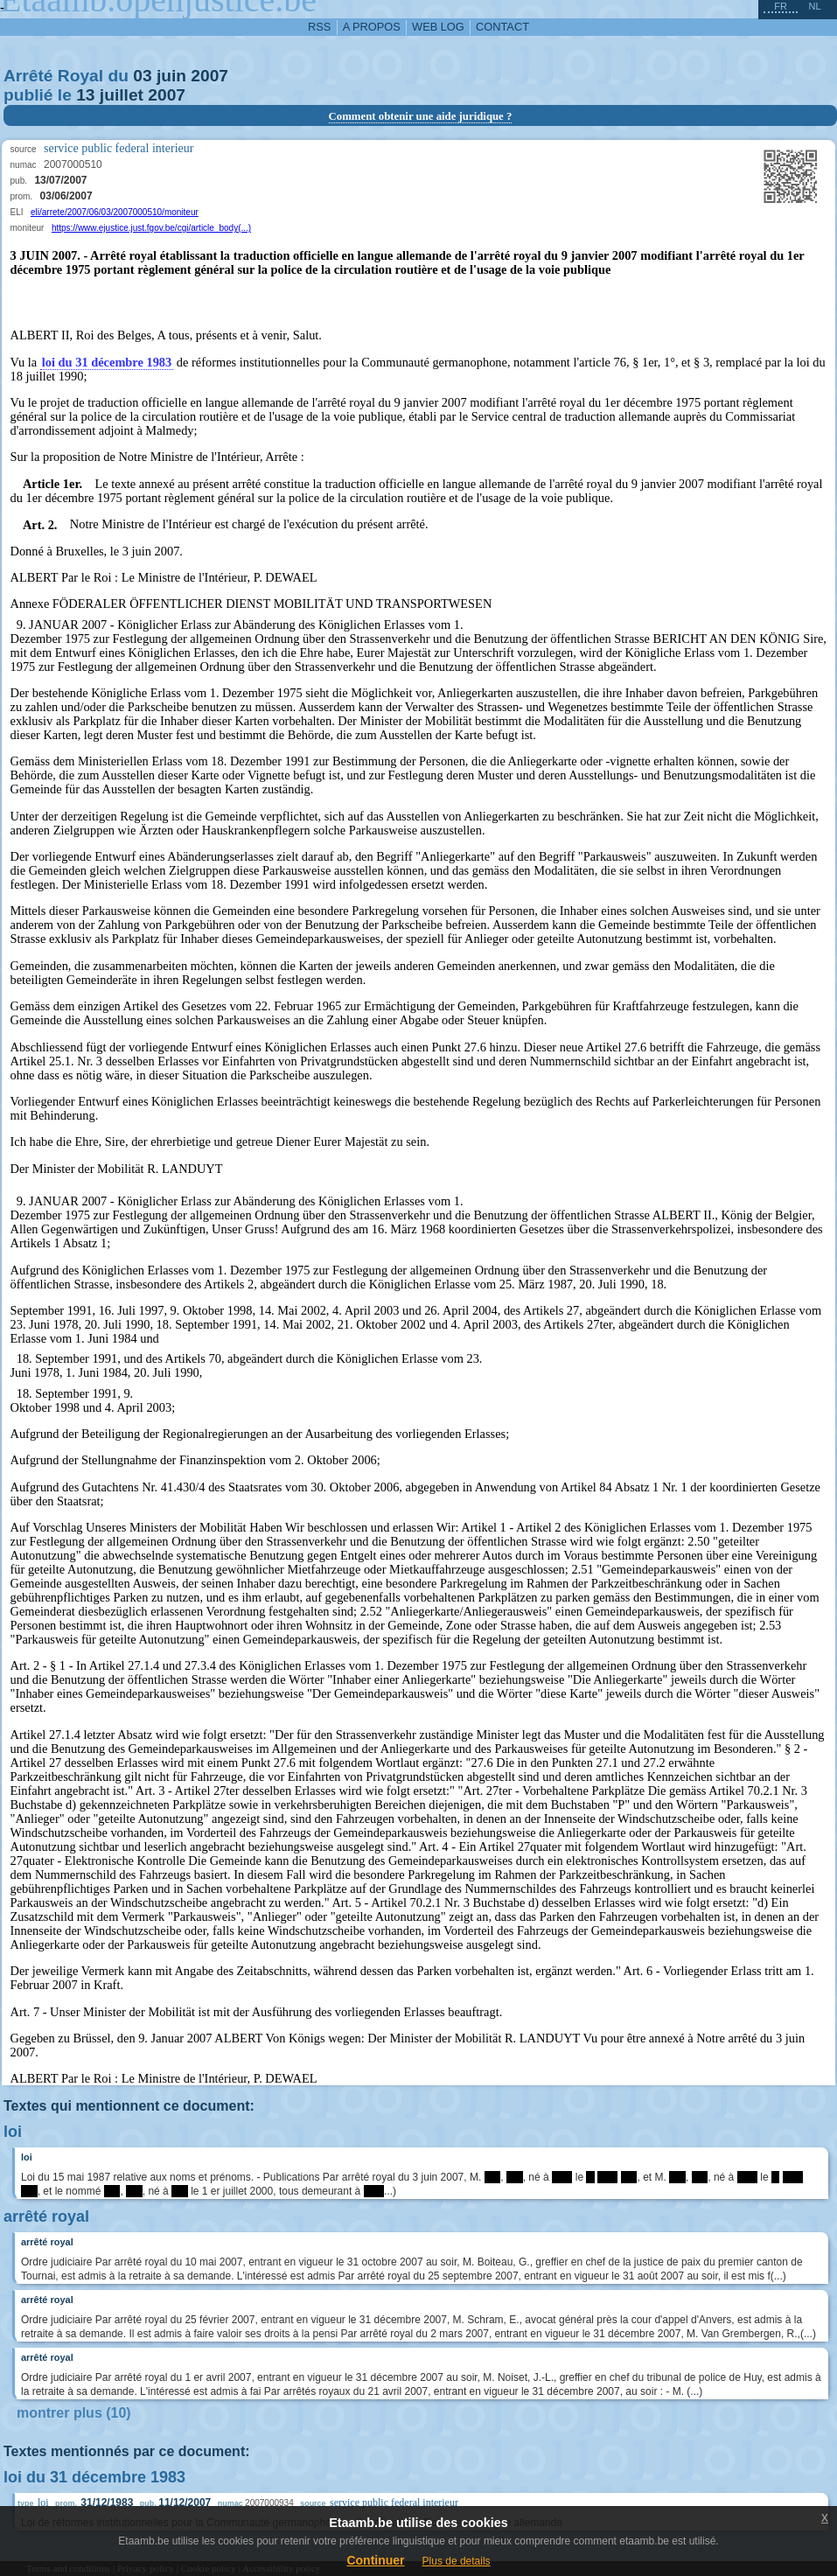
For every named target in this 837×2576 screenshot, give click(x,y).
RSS (319, 26)
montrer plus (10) (74, 2412)
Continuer (375, 2560)
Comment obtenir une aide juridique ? (421, 116)
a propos (372, 26)
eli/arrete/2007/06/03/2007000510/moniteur (115, 212)
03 (142, 75)
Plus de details (456, 2561)
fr (780, 6)
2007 (209, 75)
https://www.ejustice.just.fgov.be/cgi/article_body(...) (151, 228)
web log (438, 26)
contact (502, 26)
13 (85, 95)
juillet (121, 95)
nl (814, 6)
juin (171, 75)
